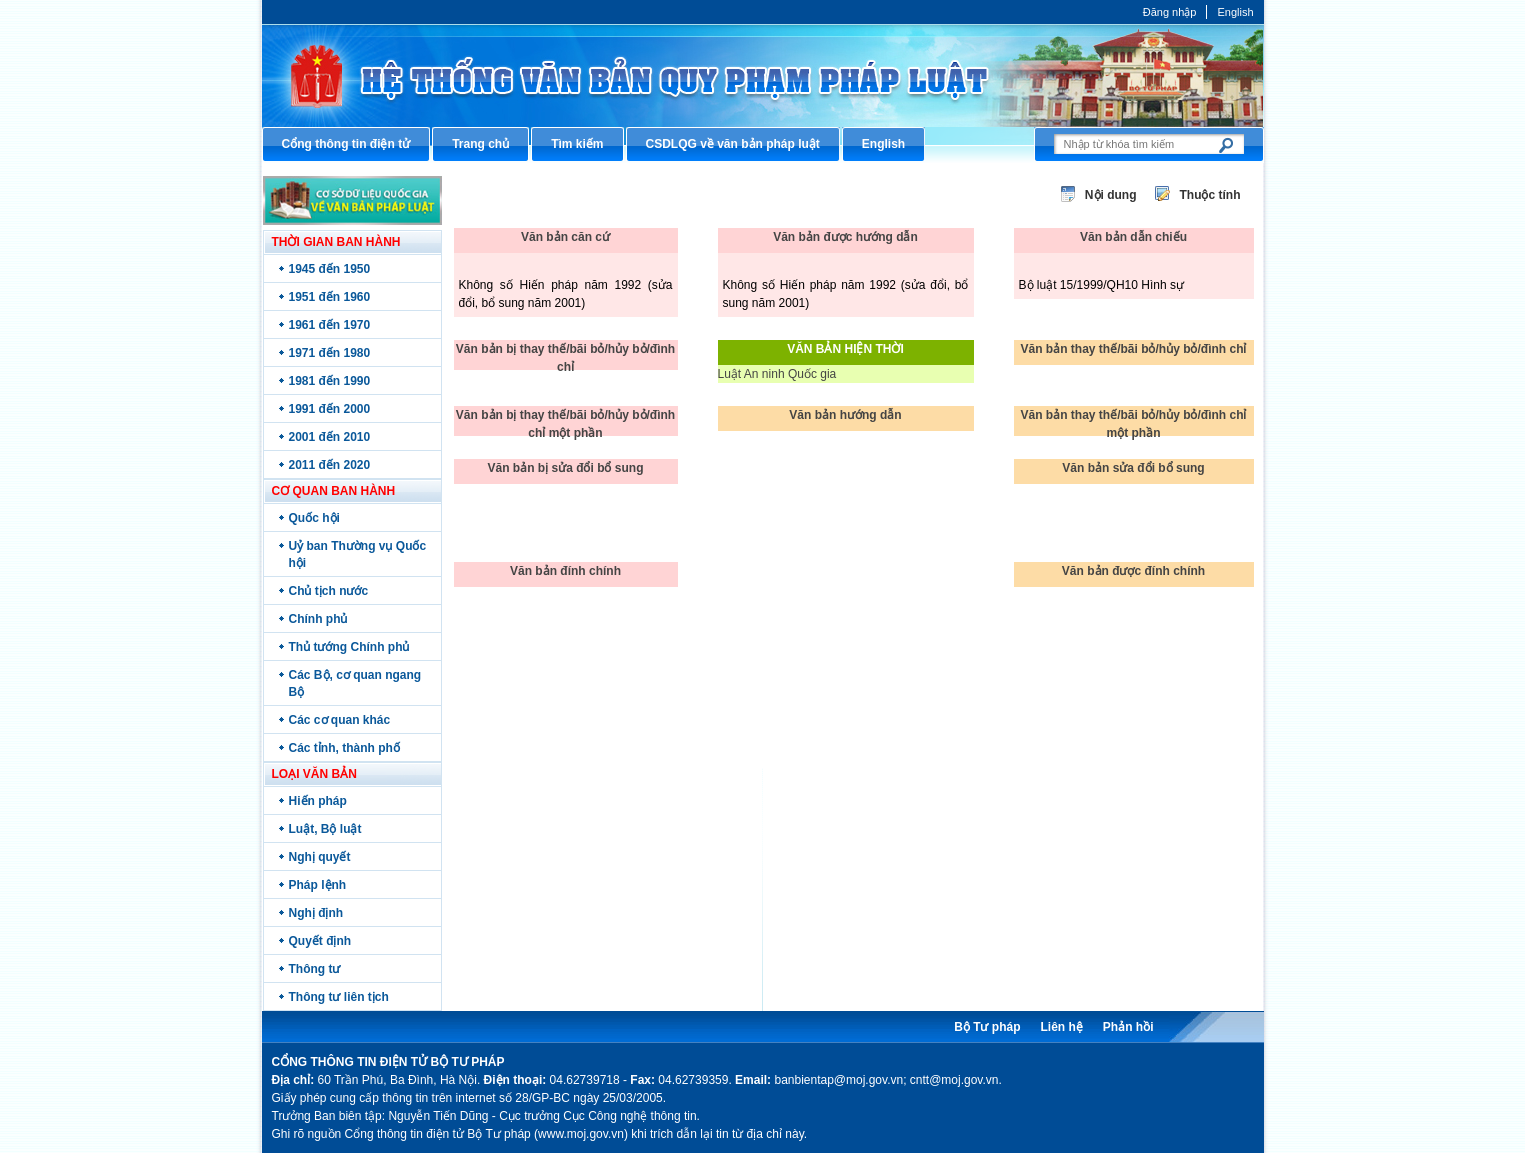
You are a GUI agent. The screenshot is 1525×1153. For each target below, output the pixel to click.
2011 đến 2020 (330, 465)
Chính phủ (318, 619)
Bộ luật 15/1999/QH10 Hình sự (1101, 285)
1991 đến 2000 (330, 409)
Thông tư (315, 969)
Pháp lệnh (318, 885)
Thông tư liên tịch (339, 997)
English (1235, 12)
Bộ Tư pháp (987, 1027)
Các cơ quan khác (340, 720)
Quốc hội (314, 518)
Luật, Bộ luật (325, 829)
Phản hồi (1128, 1027)
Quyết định (320, 941)
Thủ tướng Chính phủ (349, 647)
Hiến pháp (318, 801)
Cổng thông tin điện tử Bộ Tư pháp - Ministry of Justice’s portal (763, 75)
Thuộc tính (1210, 195)
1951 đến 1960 (330, 297)
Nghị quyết (320, 857)
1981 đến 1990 (330, 381)
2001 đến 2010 (330, 437)
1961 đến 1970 (330, 325)
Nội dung (1111, 195)
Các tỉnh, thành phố (344, 748)
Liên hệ (1061, 1027)
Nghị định (316, 913)
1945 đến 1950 (330, 269)
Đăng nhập (1170, 12)
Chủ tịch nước (329, 591)
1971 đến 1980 (330, 353)
